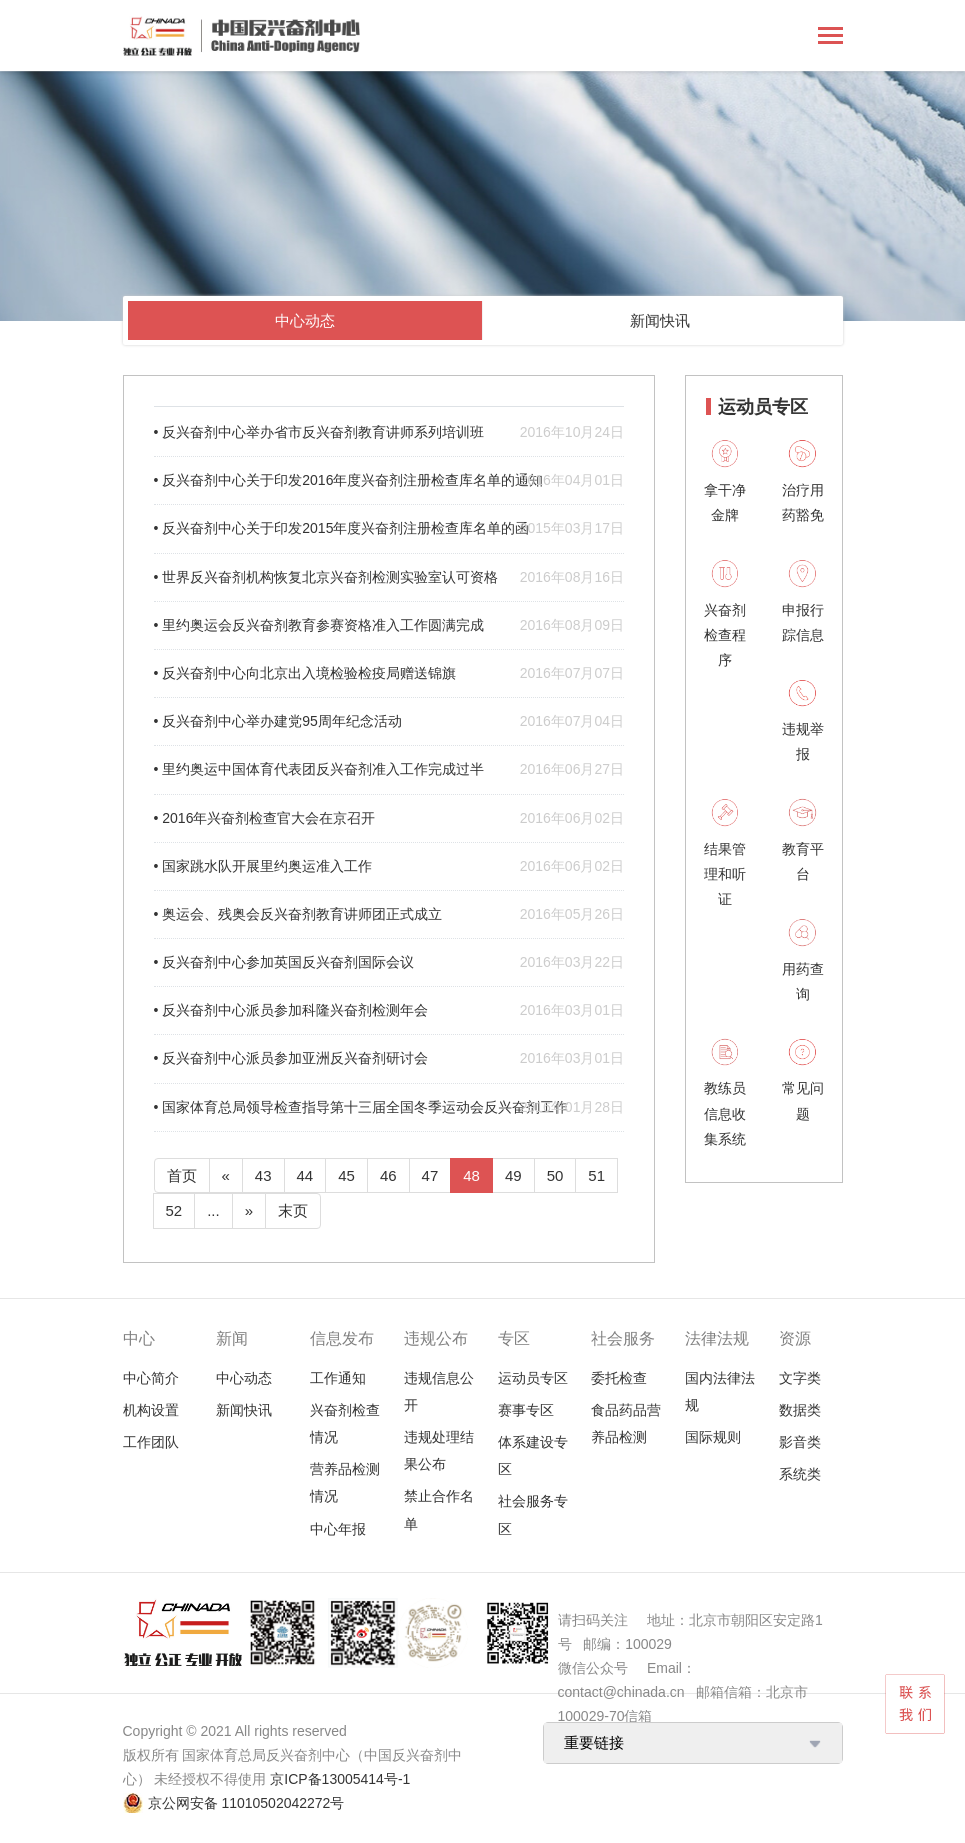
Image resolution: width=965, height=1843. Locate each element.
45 (346, 1175)
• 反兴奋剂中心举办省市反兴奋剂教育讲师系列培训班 (389, 432)
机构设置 (151, 1410)
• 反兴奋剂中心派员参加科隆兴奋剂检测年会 (389, 1010)
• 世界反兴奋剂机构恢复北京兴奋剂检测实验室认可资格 (389, 577)
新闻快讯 (660, 320)
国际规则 (713, 1437)
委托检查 (619, 1378)
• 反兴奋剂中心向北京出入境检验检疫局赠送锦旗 (389, 673)
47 (430, 1175)
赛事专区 (526, 1410)
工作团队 (151, 1442)
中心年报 (338, 1529)
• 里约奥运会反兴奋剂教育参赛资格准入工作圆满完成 (389, 625)
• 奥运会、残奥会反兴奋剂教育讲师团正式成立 (389, 914)
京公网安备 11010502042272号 (246, 1803)
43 (263, 1175)
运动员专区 (533, 1378)
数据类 (800, 1410)
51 (596, 1175)
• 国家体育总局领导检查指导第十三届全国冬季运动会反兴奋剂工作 (389, 1107)
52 (174, 1210)
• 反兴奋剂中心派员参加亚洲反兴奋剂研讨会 (389, 1058)
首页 (182, 1175)
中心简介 (151, 1378)
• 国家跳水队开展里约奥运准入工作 (389, 866)
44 (305, 1175)
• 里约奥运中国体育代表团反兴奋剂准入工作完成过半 (389, 769)
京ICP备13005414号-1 (340, 1779)
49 (513, 1175)
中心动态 (305, 320)
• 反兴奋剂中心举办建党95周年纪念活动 (389, 721)
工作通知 (338, 1378)
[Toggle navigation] (830, 37)
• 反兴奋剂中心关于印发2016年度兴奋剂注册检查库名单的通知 (389, 480)
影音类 (800, 1442)
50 (555, 1175)
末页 (293, 1210)
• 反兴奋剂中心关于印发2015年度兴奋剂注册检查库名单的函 (389, 528)
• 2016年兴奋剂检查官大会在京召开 (389, 818)
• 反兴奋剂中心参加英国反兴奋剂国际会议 (389, 962)
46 (388, 1175)
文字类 (800, 1378)
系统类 (800, 1474)
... (213, 1210)
